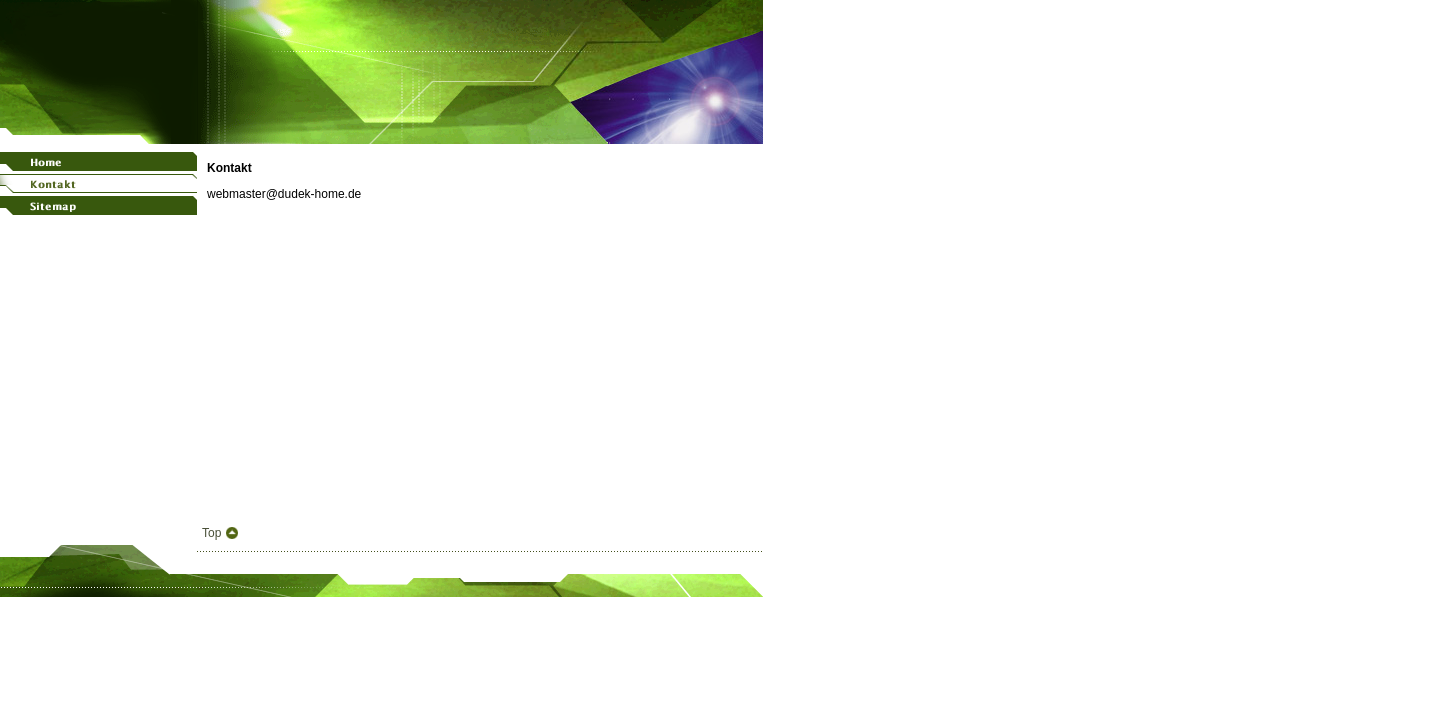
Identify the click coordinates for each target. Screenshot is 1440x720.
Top (211, 533)
